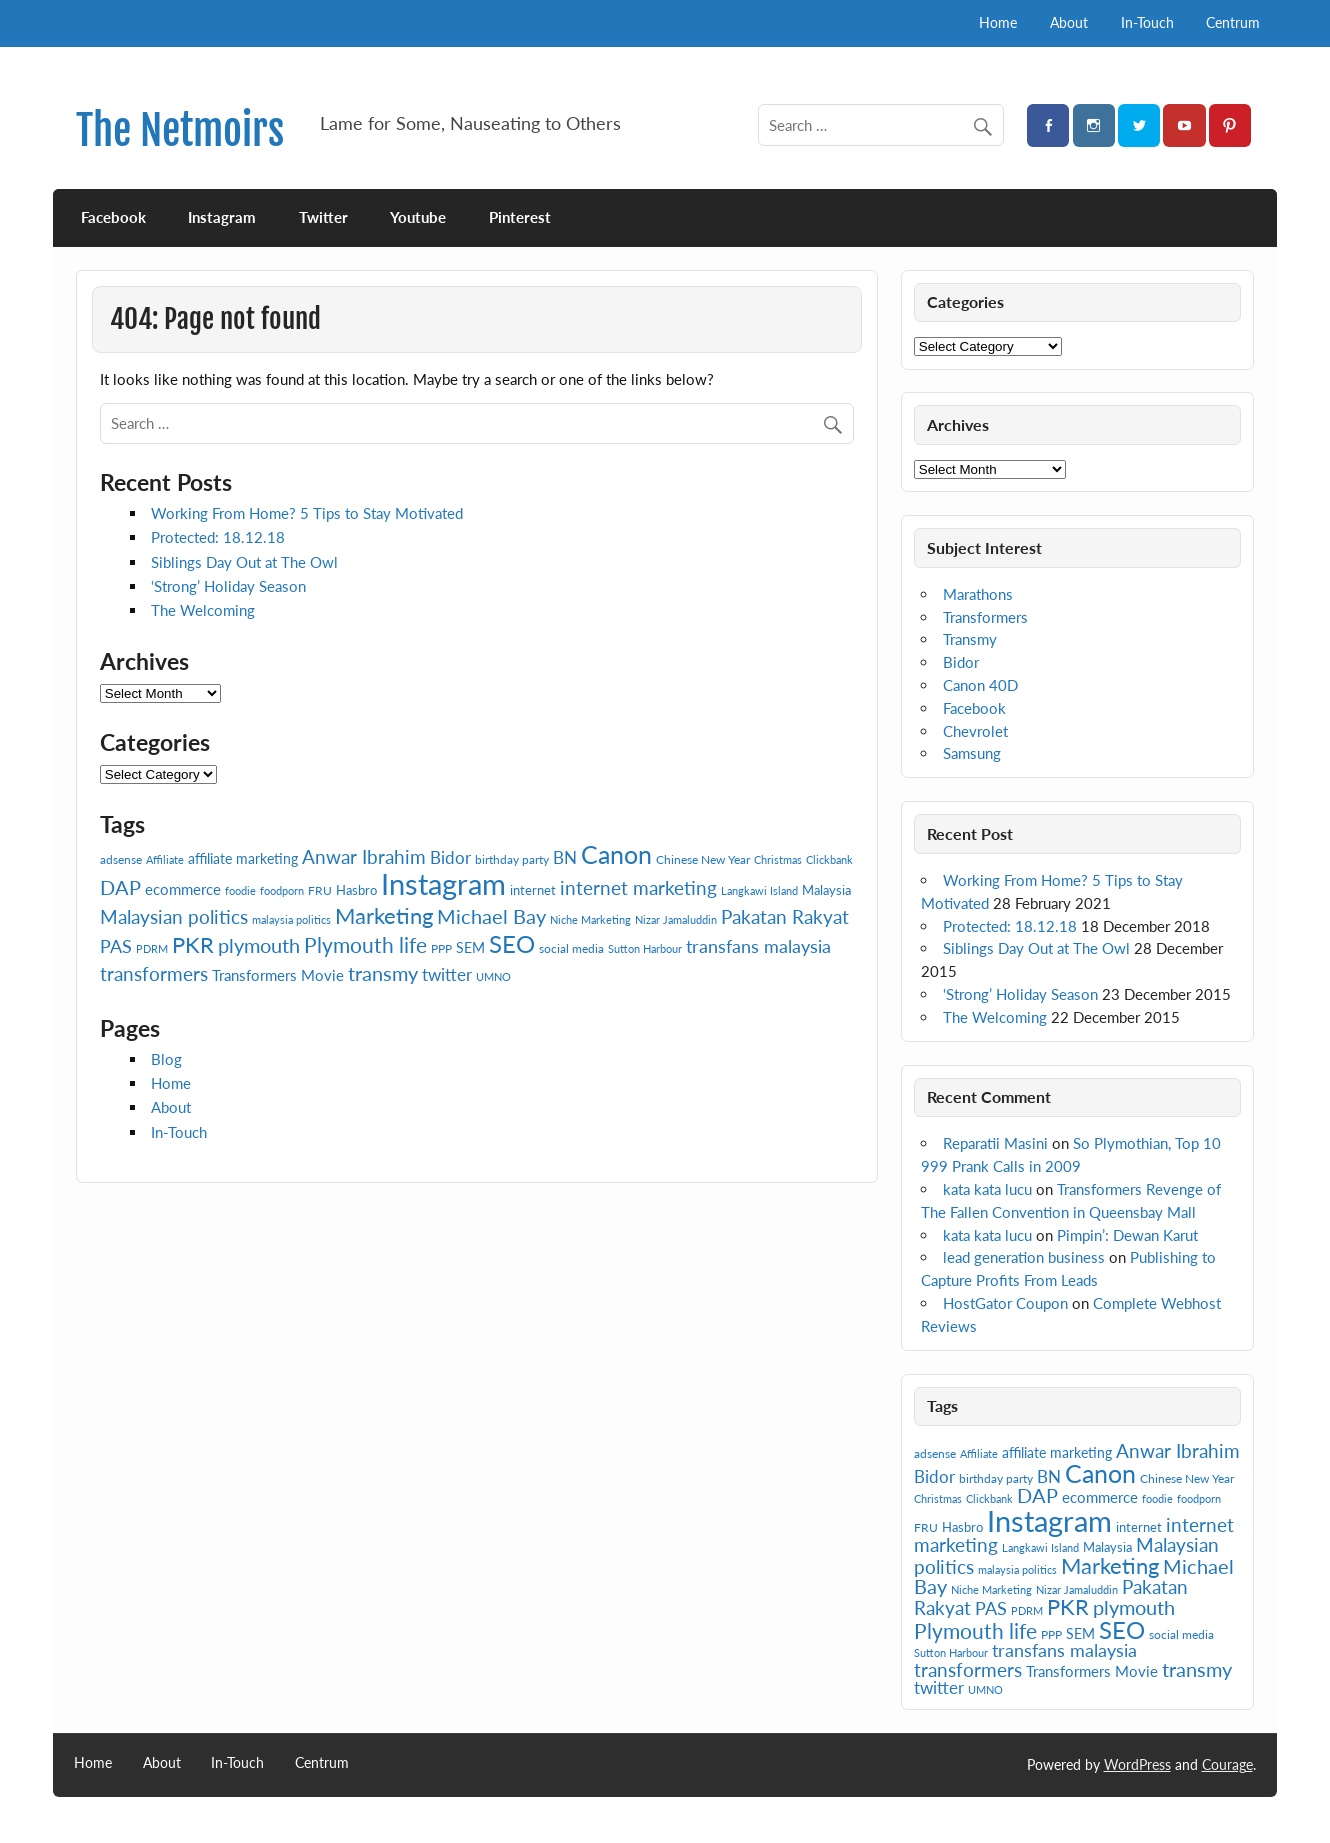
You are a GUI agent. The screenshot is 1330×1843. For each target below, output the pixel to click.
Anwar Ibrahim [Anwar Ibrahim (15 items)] (364, 856)
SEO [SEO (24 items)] (512, 943)
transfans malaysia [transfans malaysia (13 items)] (758, 946)
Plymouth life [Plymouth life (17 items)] (365, 945)
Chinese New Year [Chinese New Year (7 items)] (703, 859)
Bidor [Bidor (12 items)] (450, 857)
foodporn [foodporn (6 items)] (282, 890)
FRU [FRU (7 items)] (320, 890)
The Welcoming (203, 610)
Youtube (418, 217)
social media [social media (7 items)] (571, 948)
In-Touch (1147, 22)
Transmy (970, 639)
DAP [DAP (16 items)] (120, 887)
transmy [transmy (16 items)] (383, 973)
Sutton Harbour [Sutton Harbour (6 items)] (645, 948)
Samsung (972, 753)
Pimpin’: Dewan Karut (1127, 1235)
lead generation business (1024, 1257)
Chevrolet (975, 731)
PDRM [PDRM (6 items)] (152, 948)
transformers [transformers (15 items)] (154, 973)
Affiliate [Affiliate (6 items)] (165, 859)
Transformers (985, 617)
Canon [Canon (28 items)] (616, 854)
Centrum (1233, 22)
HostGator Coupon (1005, 1303)
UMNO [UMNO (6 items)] (493, 976)
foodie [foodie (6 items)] (240, 890)
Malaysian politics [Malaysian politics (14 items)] (174, 917)
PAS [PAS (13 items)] (116, 946)
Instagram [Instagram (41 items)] (443, 883)
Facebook (113, 217)
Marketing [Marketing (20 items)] (384, 915)
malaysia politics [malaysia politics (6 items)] (291, 919)
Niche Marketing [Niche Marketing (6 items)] (590, 919)
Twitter (323, 217)
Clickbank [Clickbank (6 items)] (829, 859)
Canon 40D (980, 685)
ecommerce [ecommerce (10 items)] (183, 889)
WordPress (1137, 1764)
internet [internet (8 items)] (533, 890)
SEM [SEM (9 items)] (470, 947)
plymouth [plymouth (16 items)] (259, 945)
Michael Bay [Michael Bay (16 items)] (491, 916)
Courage (1227, 1764)
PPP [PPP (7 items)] (441, 948)
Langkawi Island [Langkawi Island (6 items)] (759, 890)
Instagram (222, 217)
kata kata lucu (987, 1189)
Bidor (961, 662)
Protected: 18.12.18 (218, 537)
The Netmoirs (180, 130)
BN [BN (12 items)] (565, 857)
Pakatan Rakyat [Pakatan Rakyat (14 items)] (785, 917)
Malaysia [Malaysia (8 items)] (826, 890)
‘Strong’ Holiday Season (228, 586)
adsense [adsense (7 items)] (121, 859)
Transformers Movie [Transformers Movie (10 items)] (278, 975)
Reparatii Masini (995, 1143)
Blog (166, 1059)
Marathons (978, 594)
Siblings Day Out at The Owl (244, 562)
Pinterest (520, 217)
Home (998, 22)
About (1069, 22)
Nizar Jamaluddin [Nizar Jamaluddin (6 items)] (676, 919)
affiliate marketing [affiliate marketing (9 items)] (243, 858)
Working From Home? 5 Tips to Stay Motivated (307, 513)
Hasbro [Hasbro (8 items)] (356, 890)
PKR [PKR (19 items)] (193, 945)
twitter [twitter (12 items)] (447, 974)
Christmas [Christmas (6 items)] (778, 859)
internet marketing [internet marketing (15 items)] (638, 887)
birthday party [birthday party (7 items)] (512, 859)
